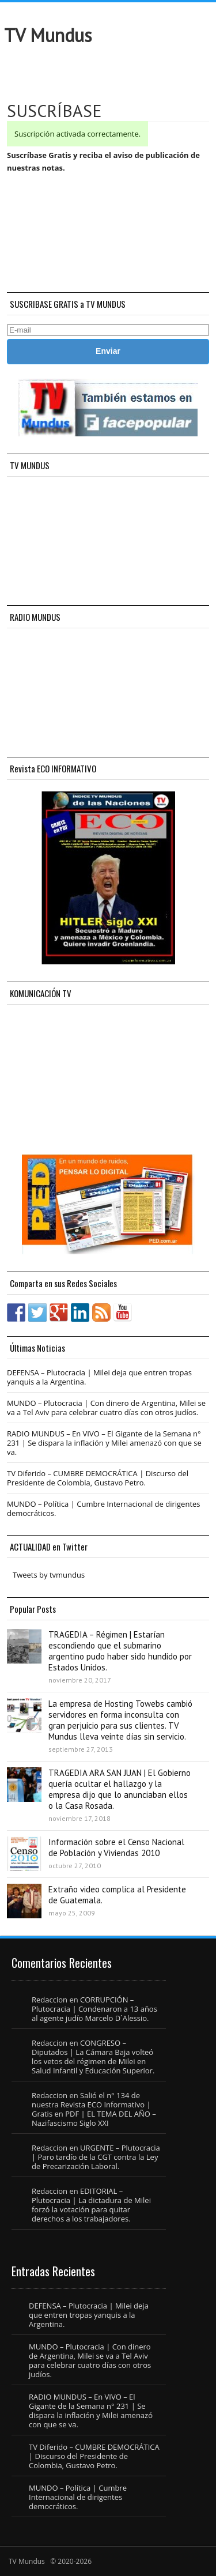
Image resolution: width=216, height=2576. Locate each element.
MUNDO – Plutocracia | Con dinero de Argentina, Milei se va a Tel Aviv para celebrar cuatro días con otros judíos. (106, 1407)
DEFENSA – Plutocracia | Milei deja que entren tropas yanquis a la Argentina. (99, 1377)
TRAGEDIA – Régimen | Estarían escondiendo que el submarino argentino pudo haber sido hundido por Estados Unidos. (120, 1651)
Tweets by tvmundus (49, 1575)
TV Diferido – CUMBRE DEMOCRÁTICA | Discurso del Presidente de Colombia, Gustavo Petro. (97, 1478)
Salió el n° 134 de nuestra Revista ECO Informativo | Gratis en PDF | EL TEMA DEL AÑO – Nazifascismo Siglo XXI (94, 2109)
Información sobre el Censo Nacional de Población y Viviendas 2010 (116, 1847)
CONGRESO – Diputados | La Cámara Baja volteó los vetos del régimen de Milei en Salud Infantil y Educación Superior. (93, 2057)
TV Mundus (48, 35)
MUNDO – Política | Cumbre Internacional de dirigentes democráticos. (103, 1508)
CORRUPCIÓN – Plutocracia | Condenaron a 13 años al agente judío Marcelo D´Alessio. (94, 2008)
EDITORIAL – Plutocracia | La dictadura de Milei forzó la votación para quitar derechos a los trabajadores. (91, 2205)
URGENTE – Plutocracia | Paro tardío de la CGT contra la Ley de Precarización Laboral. (96, 2157)
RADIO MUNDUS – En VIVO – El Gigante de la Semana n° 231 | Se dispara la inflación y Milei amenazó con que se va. (104, 1442)
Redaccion (49, 1999)
